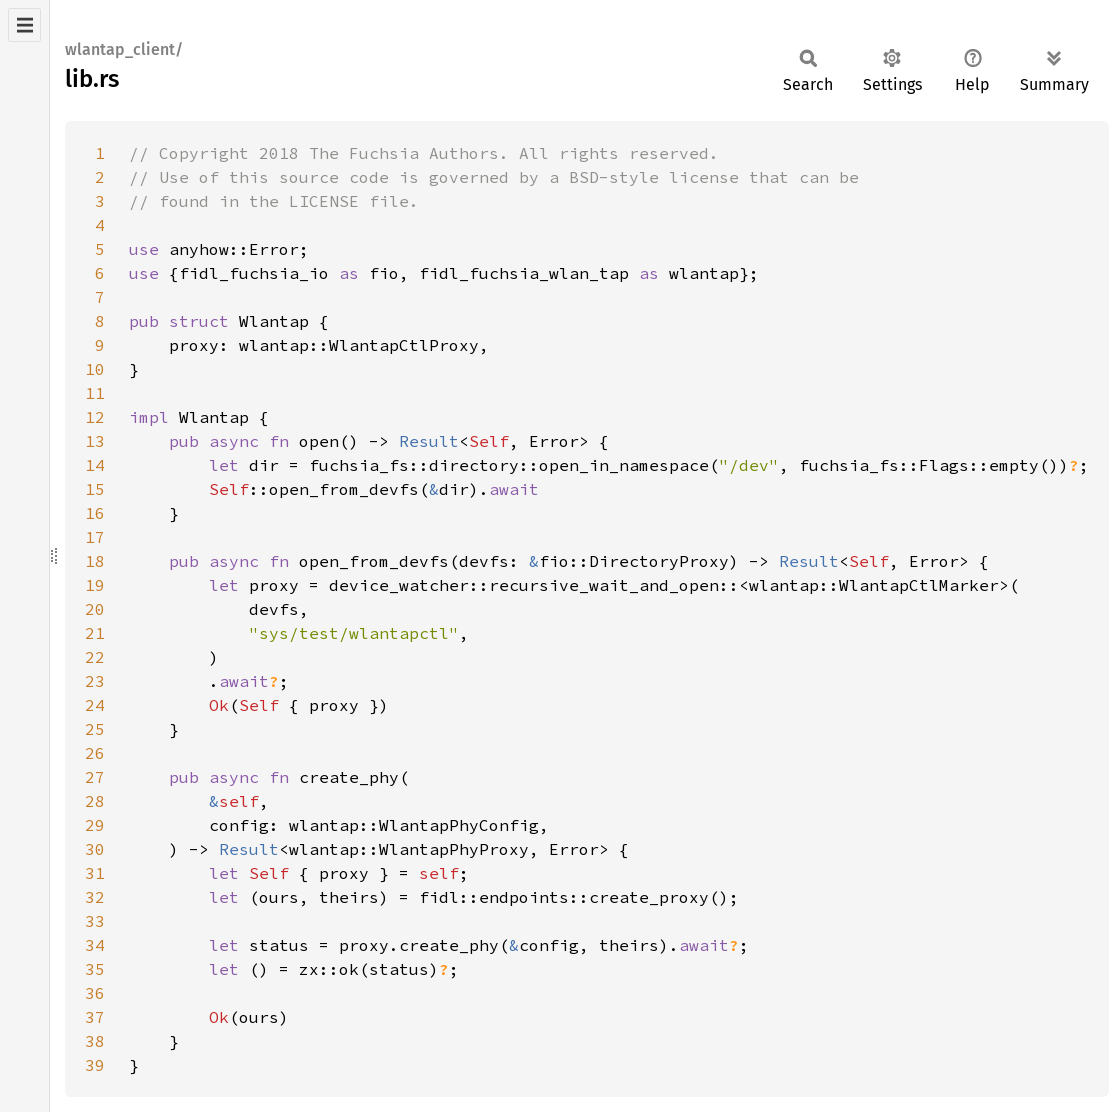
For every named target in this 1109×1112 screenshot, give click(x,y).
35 (95, 969)
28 (95, 801)
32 (95, 897)
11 (95, 393)
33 (95, 921)
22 (95, 657)
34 (95, 945)
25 (95, 729)
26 (95, 753)
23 (95, 681)
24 (95, 705)
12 (95, 417)
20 (95, 609)
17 (95, 537)
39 (95, 1065)
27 (95, 777)
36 (95, 993)
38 (95, 1041)
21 (95, 633)
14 (95, 465)
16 (95, 513)
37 (95, 1017)
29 (95, 825)
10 (95, 369)
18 (95, 561)
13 (95, 441)
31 (95, 873)
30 (95, 849)
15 (95, 489)
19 (95, 585)
